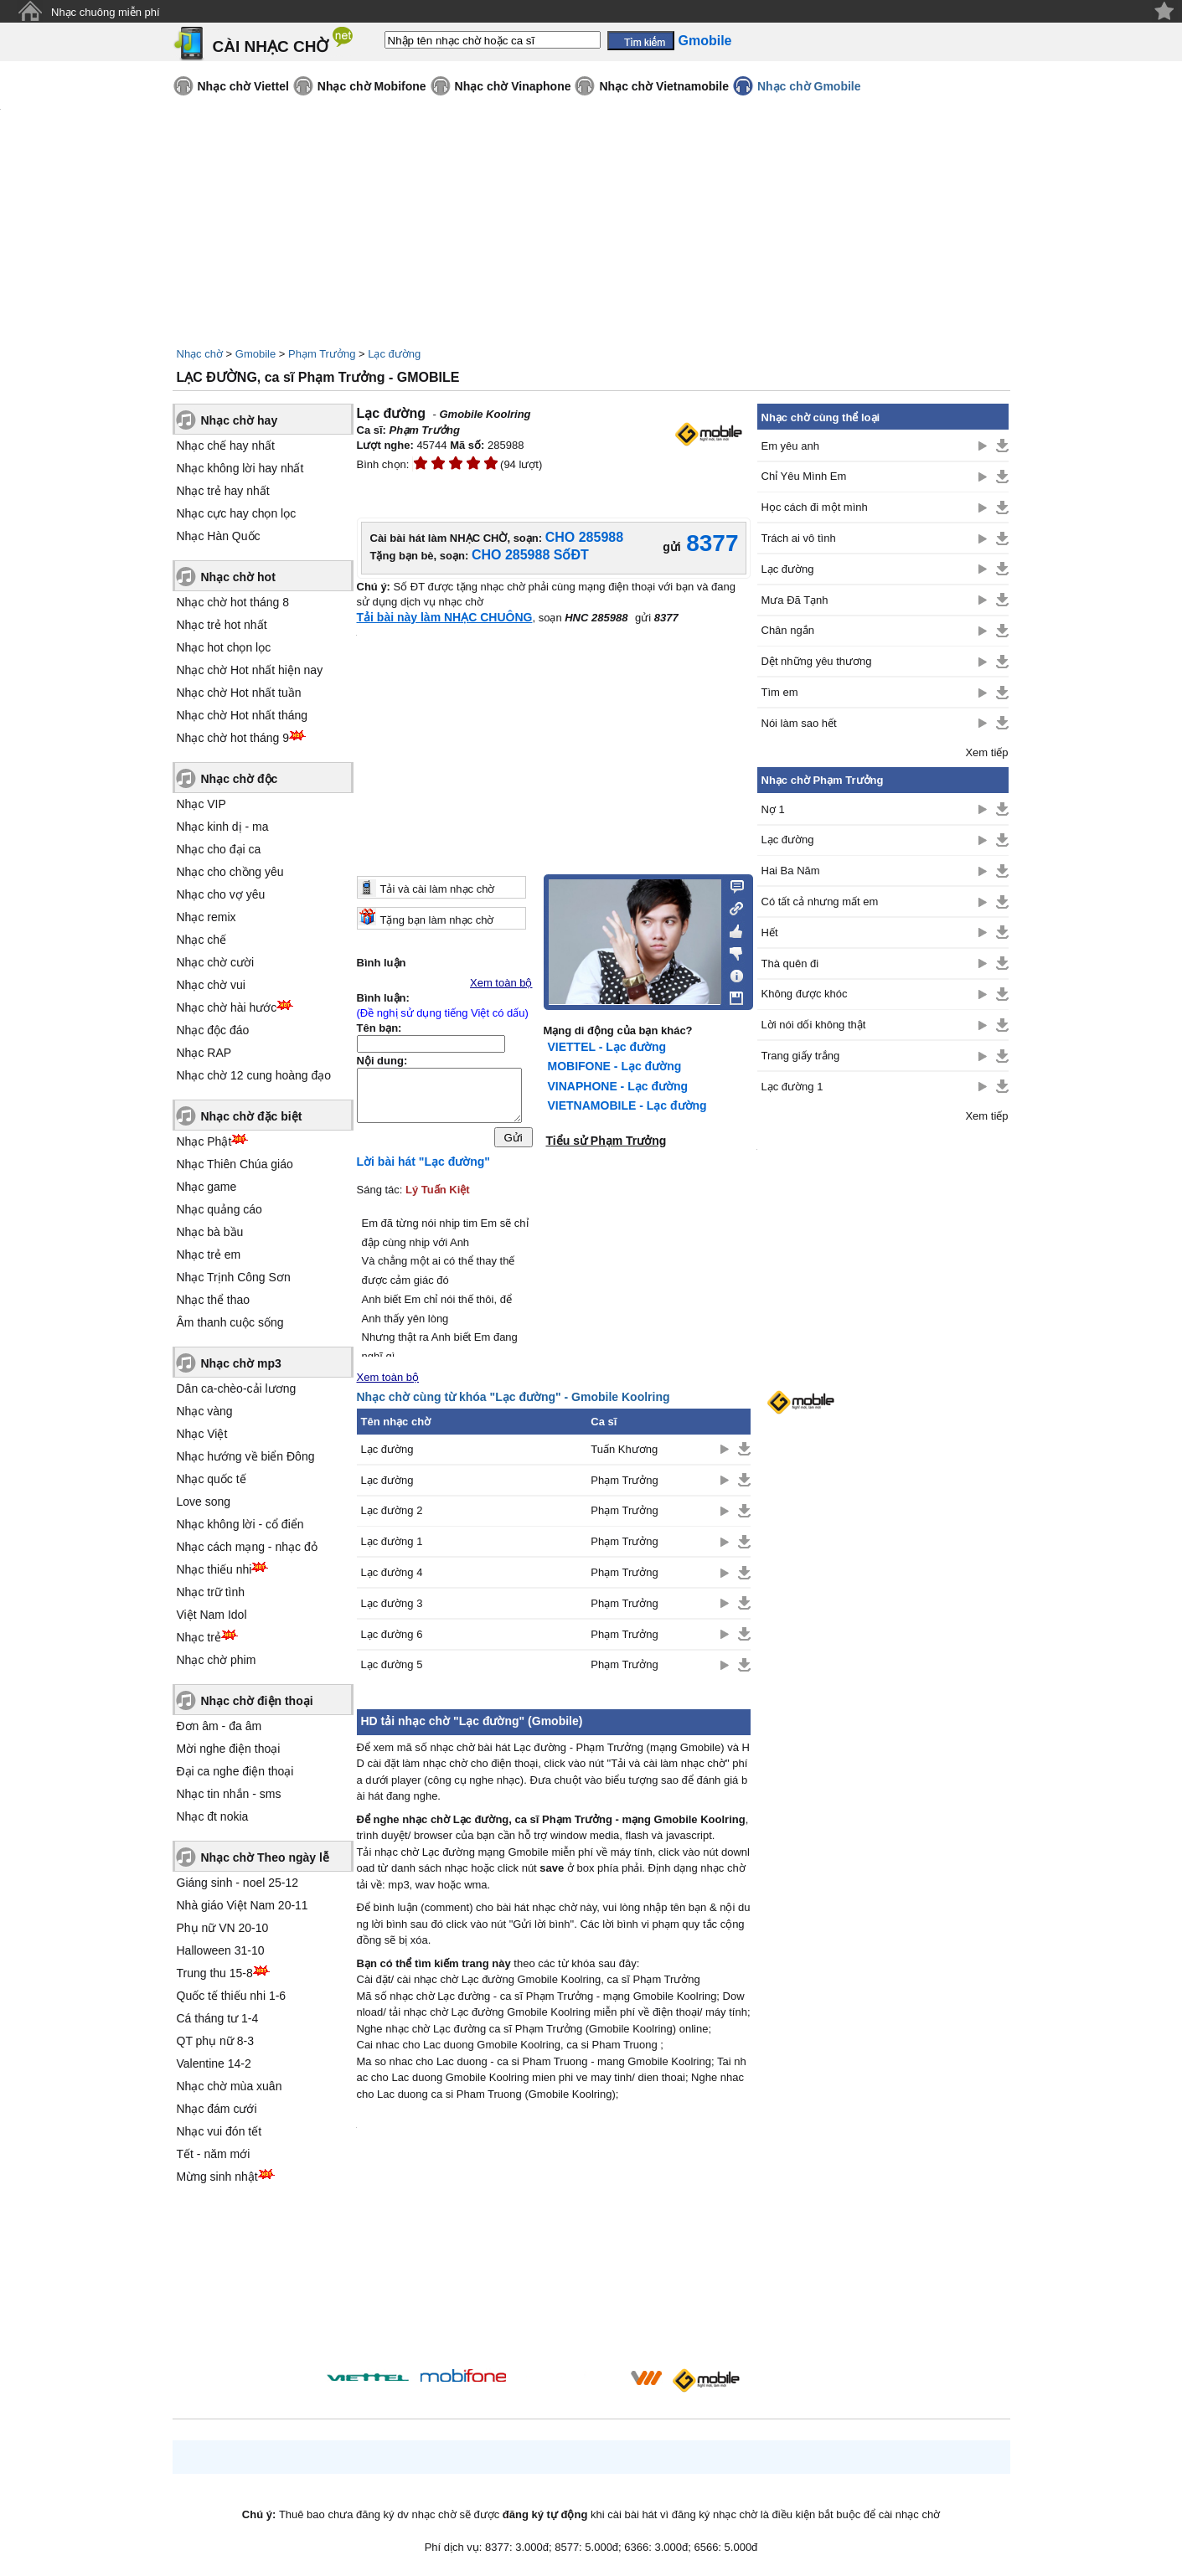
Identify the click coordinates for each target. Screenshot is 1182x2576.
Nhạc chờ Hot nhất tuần (239, 692)
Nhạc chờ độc (239, 779)
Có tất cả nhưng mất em (820, 901)
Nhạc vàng (205, 1411)
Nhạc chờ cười (216, 962)
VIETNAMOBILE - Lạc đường (627, 1105)
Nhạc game (207, 1186)
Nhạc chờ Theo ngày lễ (265, 1857)
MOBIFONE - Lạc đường (615, 1066)
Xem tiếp (986, 752)
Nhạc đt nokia (213, 1816)
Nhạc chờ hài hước (227, 1007)
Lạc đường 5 (392, 1668)
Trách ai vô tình (798, 538)
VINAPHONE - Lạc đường (618, 1086)
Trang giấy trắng (800, 1055)
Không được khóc (804, 993)
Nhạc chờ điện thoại (257, 1701)
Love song (204, 1501)
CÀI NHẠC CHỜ (271, 46)
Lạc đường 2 (392, 1514)
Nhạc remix (206, 917)
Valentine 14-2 (214, 2063)
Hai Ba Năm (790, 870)
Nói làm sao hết (799, 723)
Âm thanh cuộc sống (230, 1322)
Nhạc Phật (204, 1141)
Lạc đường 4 (392, 1576)
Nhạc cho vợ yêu (221, 894)
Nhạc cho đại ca (219, 849)
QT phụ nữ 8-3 (215, 2041)
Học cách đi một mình (814, 507)
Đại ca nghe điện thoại (235, 1771)
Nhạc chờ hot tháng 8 (233, 602)
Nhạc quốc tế (211, 1479)
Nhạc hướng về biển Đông (246, 1456)
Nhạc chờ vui (211, 985)
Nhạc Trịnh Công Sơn (234, 1277)
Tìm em (779, 692)
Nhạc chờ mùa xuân (229, 2086)
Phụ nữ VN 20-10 (223, 1928)
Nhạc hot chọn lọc (224, 647)
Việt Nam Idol (212, 1614)
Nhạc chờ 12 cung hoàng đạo (254, 1075)
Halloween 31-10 (221, 1950)
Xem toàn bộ (501, 982)
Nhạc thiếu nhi (214, 1569)
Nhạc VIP (201, 804)
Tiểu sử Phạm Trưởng (606, 1140)
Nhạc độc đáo (213, 1030)
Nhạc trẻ (199, 1637)
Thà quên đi (790, 963)
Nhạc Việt (202, 1433)
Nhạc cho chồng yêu (230, 871)
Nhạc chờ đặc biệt (251, 1116)
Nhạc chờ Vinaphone (513, 86)
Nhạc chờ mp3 (241, 1363)
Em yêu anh (790, 446)
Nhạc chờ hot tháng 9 (233, 737)
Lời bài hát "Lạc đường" (424, 1165)
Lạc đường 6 (392, 1638)
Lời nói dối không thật (813, 1024)
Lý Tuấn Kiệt (437, 1194)
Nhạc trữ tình (211, 1592)
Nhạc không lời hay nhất (240, 468)
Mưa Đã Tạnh (794, 600)
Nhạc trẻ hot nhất (222, 624)
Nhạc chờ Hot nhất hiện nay (250, 670)
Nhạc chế (202, 939)
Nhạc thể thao (213, 1299)
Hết (769, 932)
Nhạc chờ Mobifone (371, 86)
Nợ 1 (773, 809)
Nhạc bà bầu (210, 1232)
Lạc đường (394, 354)
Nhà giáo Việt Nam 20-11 (242, 1905)
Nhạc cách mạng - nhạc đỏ (247, 1546)
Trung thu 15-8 (215, 1973)
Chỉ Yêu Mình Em (804, 476)
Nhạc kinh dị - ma (223, 826)
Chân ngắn (787, 630)
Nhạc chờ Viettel (243, 86)
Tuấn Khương (624, 1453)
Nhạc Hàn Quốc (219, 536)
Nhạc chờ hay (239, 420)
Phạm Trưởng (321, 354)
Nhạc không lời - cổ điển (240, 1524)
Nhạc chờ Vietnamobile (663, 86)
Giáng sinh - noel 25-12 (238, 1882)
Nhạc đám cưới (217, 2108)
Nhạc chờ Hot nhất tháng (242, 715)
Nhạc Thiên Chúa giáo (235, 1164)
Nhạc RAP (204, 1052)
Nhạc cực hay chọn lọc (237, 513)
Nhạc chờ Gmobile (809, 86)
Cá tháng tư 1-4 (218, 2018)
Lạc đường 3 (392, 1607)
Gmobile (255, 354)
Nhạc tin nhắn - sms (229, 1794)
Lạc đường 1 (392, 1545)
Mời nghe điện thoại (229, 1748)
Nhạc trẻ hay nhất (223, 490)
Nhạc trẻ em (209, 1254)
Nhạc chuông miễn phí (105, 12)
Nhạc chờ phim (216, 1660)
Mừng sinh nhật (217, 2176)
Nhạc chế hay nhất (226, 445)
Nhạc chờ (200, 354)
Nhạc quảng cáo (219, 1209)
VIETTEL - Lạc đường (607, 1047)
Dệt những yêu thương (816, 661)
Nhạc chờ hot (238, 577)
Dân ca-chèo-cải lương (237, 1388)
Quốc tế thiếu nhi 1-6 (231, 1995)
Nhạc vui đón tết (219, 2131)
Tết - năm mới (213, 2154)
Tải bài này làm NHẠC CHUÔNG (445, 617)
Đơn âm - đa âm (219, 1726)
